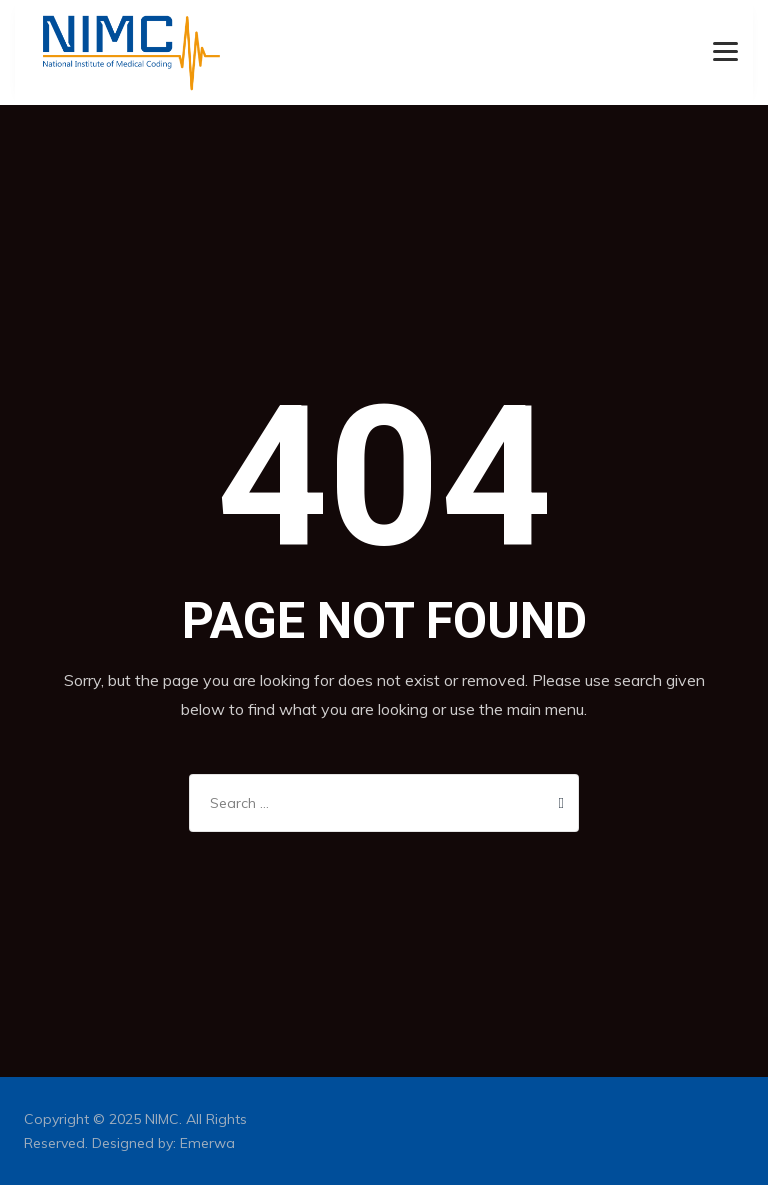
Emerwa (207, 1143)
